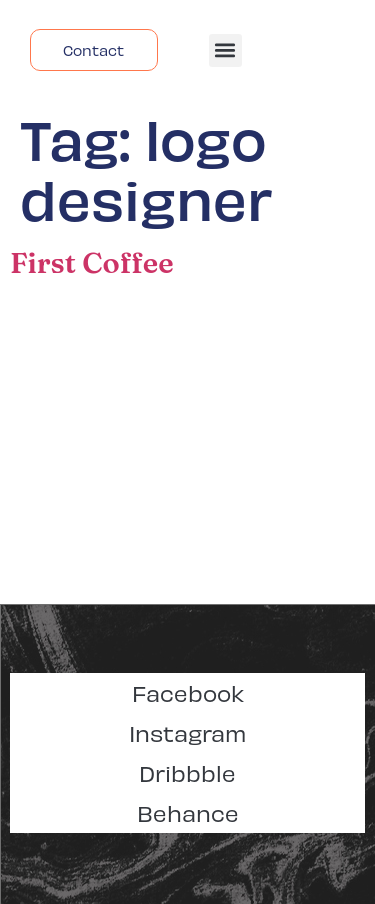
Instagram (187, 732)
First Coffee (92, 262)
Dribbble (187, 772)
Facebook (188, 692)
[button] (225, 50)
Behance (188, 812)
